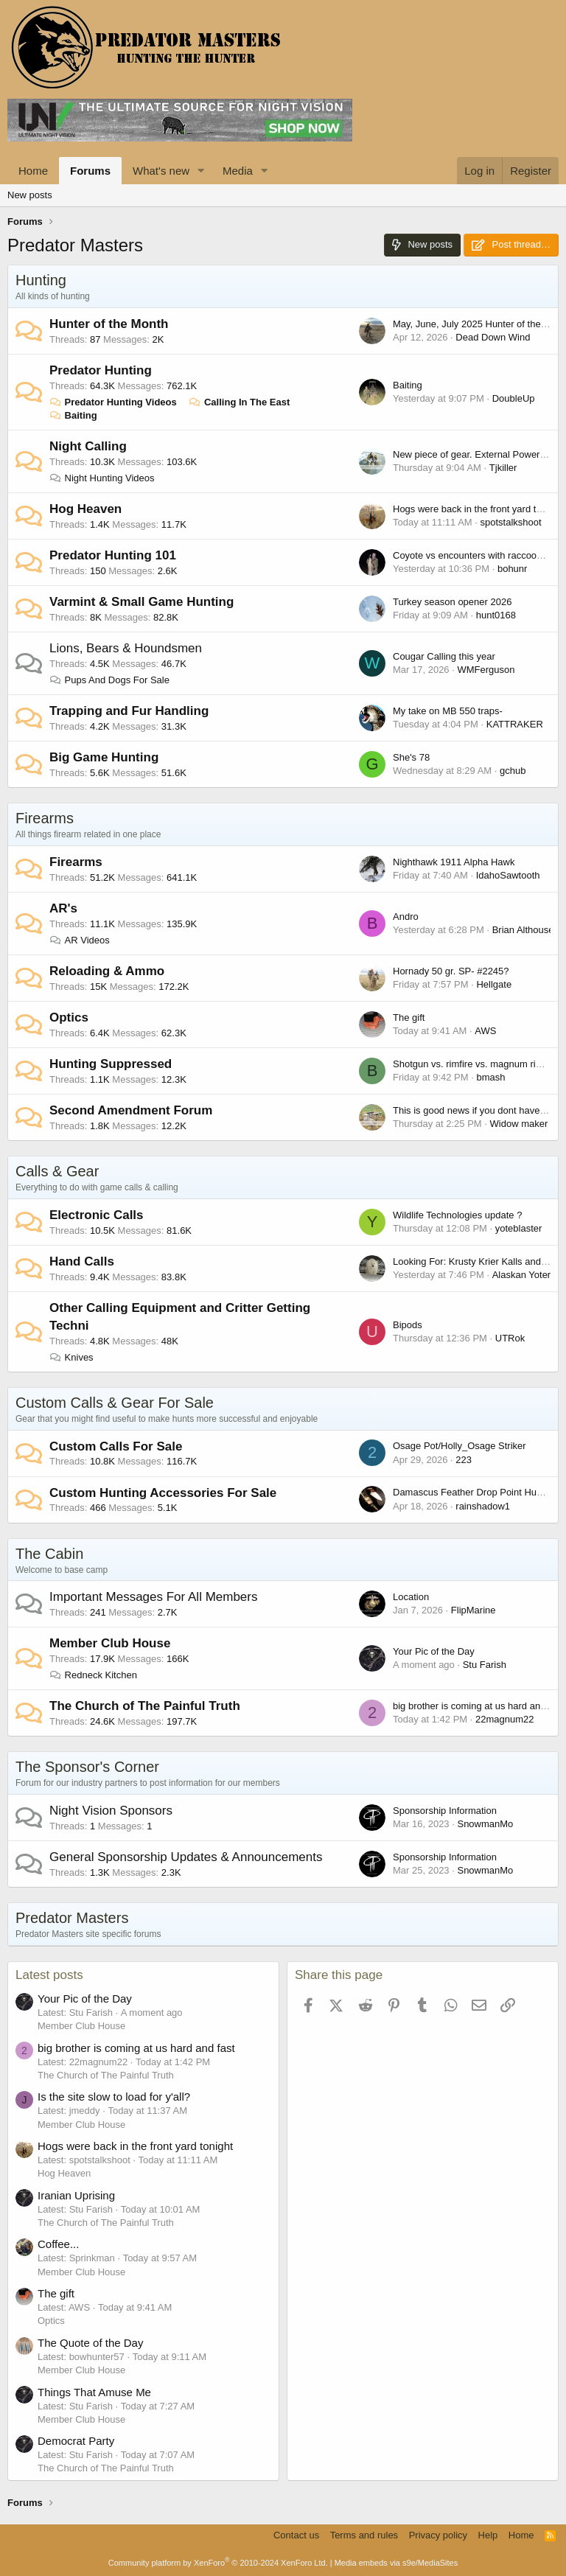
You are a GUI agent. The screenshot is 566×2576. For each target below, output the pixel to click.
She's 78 (411, 757)
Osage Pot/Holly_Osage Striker (459, 1445)
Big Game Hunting (103, 757)
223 (463, 1459)
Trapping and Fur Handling (129, 711)
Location (411, 1596)
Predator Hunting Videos (113, 402)
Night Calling (88, 446)
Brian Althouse (523, 929)
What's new (161, 170)
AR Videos (79, 940)
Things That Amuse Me (94, 2392)
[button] (201, 170)
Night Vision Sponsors (110, 1811)
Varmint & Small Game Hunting (141, 602)
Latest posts (49, 1975)
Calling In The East (239, 402)
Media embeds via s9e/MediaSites (396, 2562)
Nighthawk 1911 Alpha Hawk (454, 862)
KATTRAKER (514, 724)
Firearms (44, 818)
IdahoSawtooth (508, 875)
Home (33, 170)
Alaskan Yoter (521, 1274)
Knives (71, 1357)
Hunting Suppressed (110, 1064)
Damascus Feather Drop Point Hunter (473, 1492)
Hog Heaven (85, 509)
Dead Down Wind (492, 337)
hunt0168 (496, 615)
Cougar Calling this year (444, 656)
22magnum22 (504, 1719)
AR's (63, 908)
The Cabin (49, 1554)
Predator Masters (71, 1918)
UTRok (510, 1338)
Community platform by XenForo (218, 2562)
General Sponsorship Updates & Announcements (185, 1857)
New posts (29, 194)
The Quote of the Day (90, 2342)
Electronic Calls (96, 1215)
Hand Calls (81, 1261)
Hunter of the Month (108, 324)
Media (238, 170)
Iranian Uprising (76, 2195)
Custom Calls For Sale (115, 1446)
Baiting (73, 415)
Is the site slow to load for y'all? (114, 2096)
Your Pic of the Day (434, 1651)
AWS (485, 1030)
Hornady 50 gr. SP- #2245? (451, 971)
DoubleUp (513, 398)
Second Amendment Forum (130, 1110)
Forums (90, 170)
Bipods (407, 1324)
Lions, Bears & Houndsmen (125, 648)
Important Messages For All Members (153, 1597)
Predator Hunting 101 (112, 555)
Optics (68, 1017)
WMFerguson (485, 669)
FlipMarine (473, 1610)
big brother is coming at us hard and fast (478, 1705)
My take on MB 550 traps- (448, 710)
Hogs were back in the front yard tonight (477, 508)
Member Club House (109, 1643)
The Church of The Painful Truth (144, 1706)
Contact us (296, 2535)
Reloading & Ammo (106, 971)
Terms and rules (364, 2535)
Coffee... (58, 2244)
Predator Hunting (100, 370)
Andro (406, 916)
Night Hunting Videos (102, 478)
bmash (490, 1077)
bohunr (512, 568)
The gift (408, 1017)
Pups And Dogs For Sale (109, 679)
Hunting (40, 280)
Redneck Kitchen (93, 1674)
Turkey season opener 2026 (452, 601)
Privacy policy (438, 2535)
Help (488, 2535)
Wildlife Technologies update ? (457, 1215)
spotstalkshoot (511, 522)
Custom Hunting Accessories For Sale (162, 1493)
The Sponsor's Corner (87, 1767)
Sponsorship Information (445, 1810)
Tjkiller (503, 467)
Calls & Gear (57, 1171)
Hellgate (493, 984)
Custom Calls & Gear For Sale (114, 1403)
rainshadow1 (482, 1506)
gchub (512, 770)
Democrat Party (76, 2440)
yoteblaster (518, 1228)
